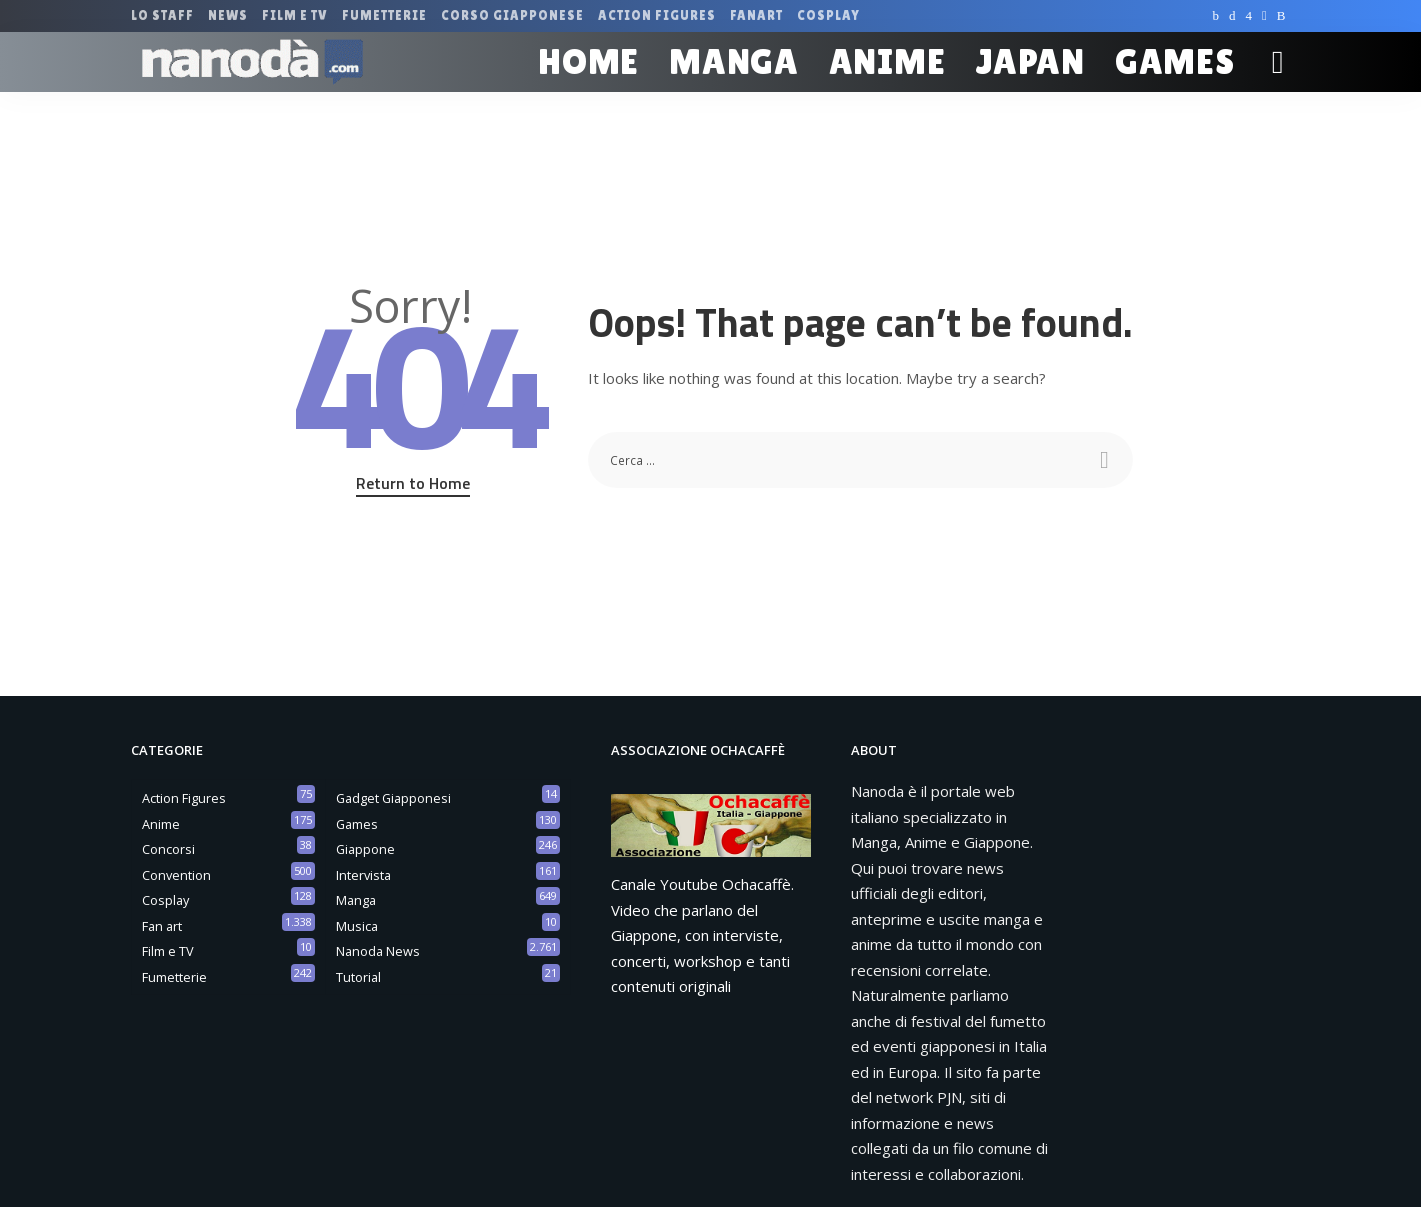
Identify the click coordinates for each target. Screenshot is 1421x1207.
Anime (161, 824)
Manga (356, 900)
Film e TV (168, 951)
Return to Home (413, 483)
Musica (357, 926)
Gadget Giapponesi (393, 798)
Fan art (162, 926)
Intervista (363, 875)
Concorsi (168, 849)
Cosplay (165, 900)
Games (357, 824)
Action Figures (184, 798)
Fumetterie (174, 977)
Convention (176, 875)
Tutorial (358, 977)
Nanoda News (378, 951)
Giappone (365, 849)
